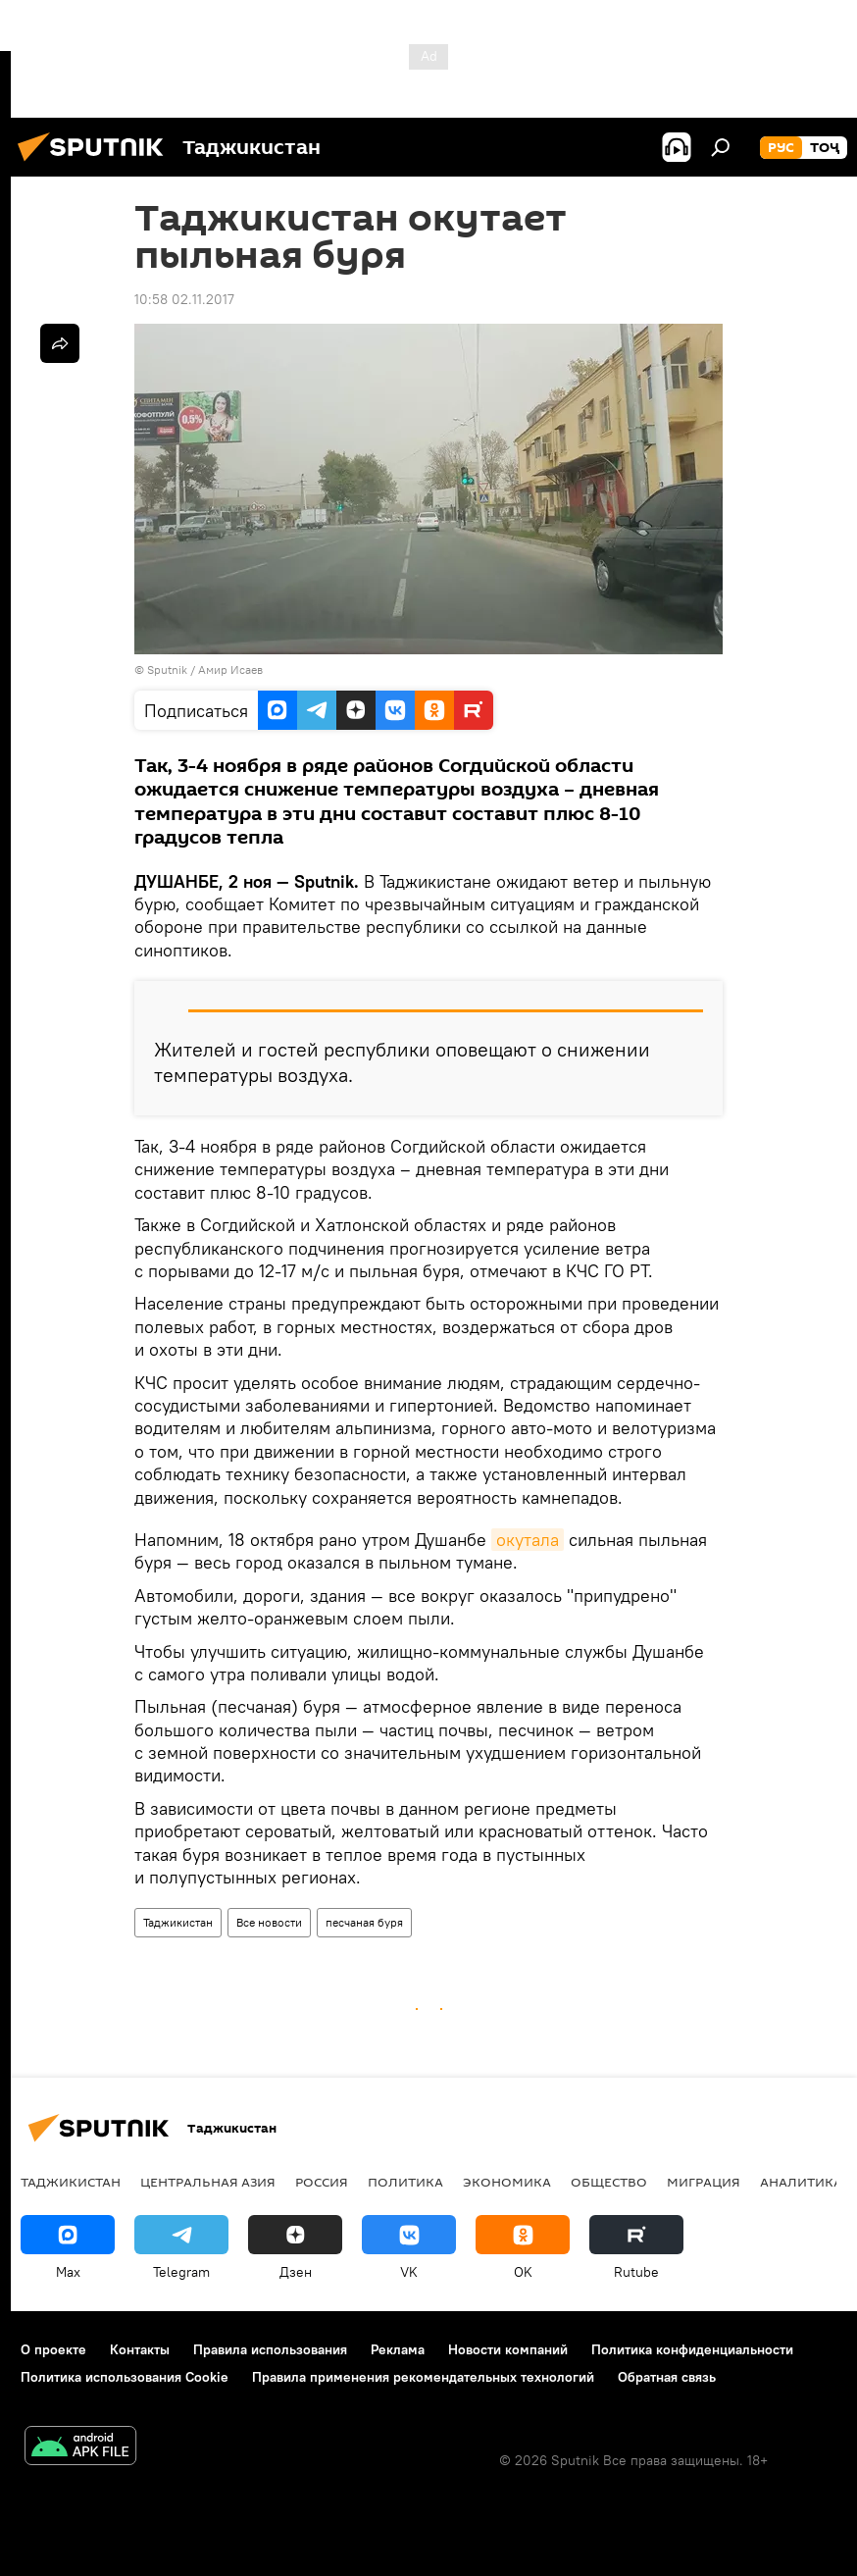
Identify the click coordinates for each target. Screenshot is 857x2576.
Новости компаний (508, 2349)
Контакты (140, 2349)
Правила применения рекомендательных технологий (423, 2377)
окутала (527, 1539)
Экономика (507, 2181)
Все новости (269, 1922)
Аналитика (801, 2181)
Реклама (398, 2349)
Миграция (703, 2181)
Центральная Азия (208, 2181)
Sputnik (168, 669)
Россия (321, 2181)
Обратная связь (667, 2377)
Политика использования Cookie (124, 2377)
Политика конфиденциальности (692, 2349)
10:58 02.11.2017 (184, 299)
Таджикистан (178, 1922)
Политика (405, 2181)
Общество (609, 2181)
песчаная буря (364, 1922)
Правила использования (270, 2349)
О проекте (53, 2349)
